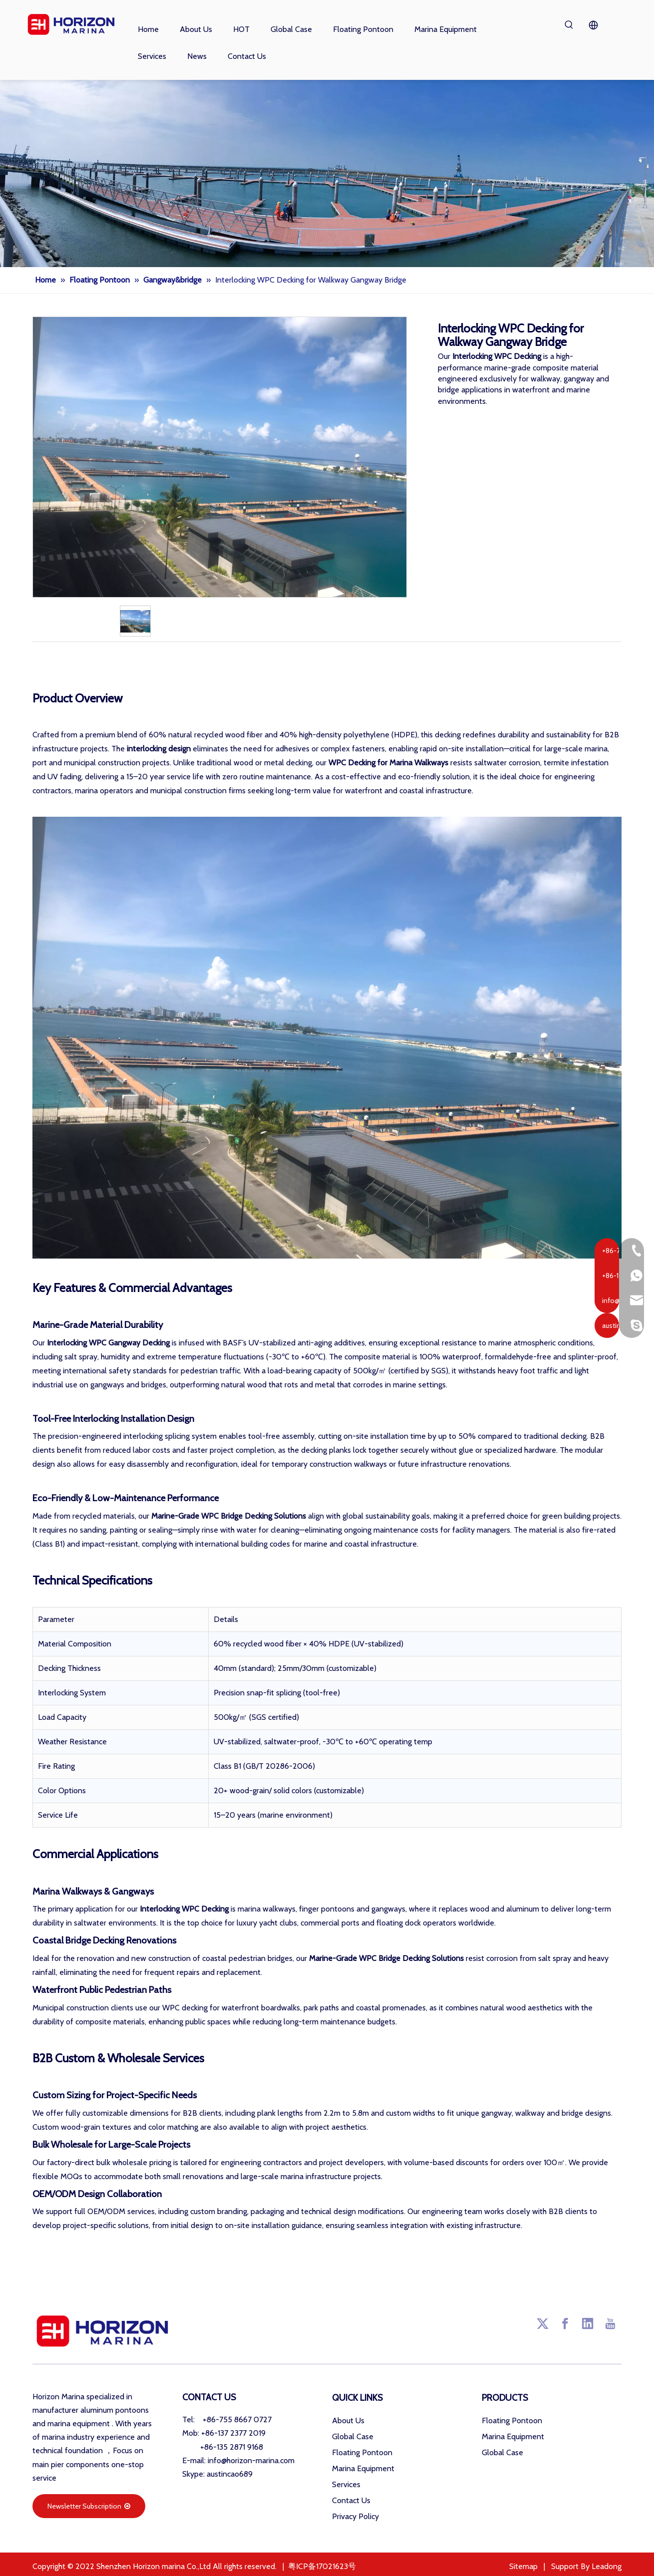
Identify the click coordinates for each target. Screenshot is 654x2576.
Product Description (327, 661)
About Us (348, 2420)
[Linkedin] (588, 2323)
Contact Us (351, 2500)
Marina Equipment (363, 2468)
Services (346, 2484)
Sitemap (523, 2566)
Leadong (607, 2566)
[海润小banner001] (327, 173)
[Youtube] (610, 2323)
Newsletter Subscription (88, 2506)
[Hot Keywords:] (569, 25)
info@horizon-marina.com (251, 2460)
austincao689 (230, 2474)
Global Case (352, 2436)
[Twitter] (543, 2323)
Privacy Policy (355, 2516)
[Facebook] (565, 2323)
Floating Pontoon (362, 2452)
